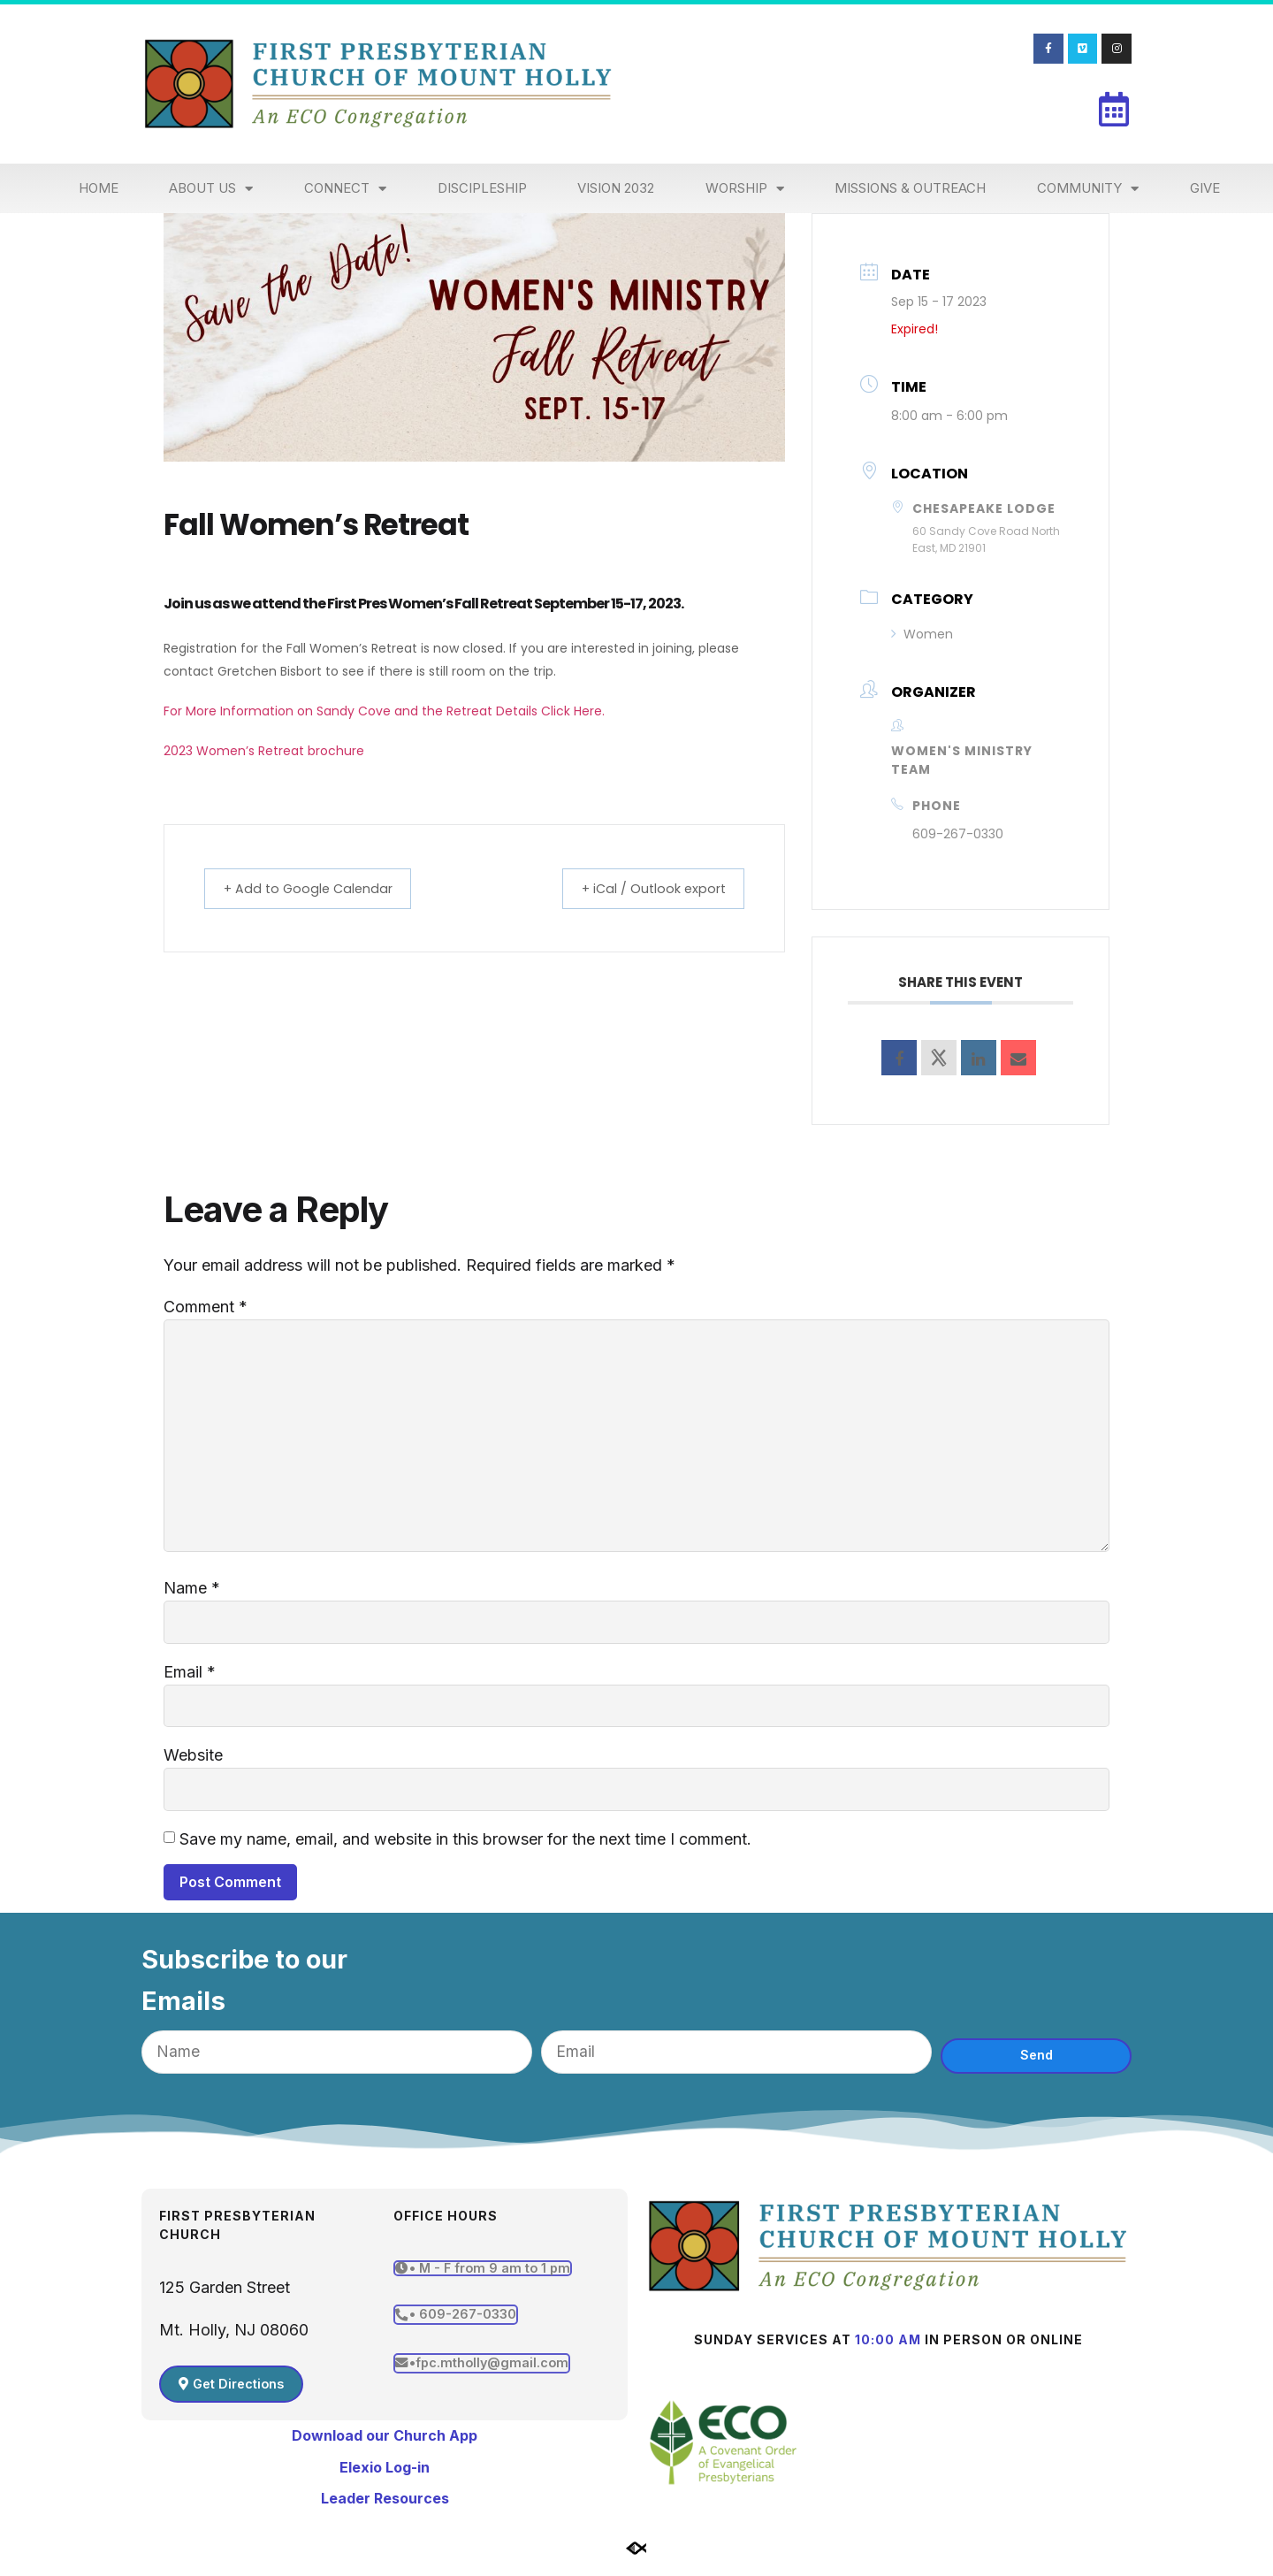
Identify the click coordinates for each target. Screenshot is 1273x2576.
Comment (206, 1307)
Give (1205, 188)
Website (193, 1763)
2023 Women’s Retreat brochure (264, 751)
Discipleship (482, 188)
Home (98, 188)
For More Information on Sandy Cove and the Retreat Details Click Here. (384, 711)
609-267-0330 (957, 834)
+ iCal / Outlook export (644, 888)
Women (922, 634)
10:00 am (888, 2350)
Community (1088, 188)
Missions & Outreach (910, 188)
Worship (744, 188)
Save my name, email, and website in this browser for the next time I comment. (465, 1848)
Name (192, 1595)
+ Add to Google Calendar (317, 888)
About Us (211, 188)
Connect (345, 188)
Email (190, 1679)
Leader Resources (385, 2509)
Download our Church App (384, 2446)
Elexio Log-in (384, 2478)
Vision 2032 (615, 188)
